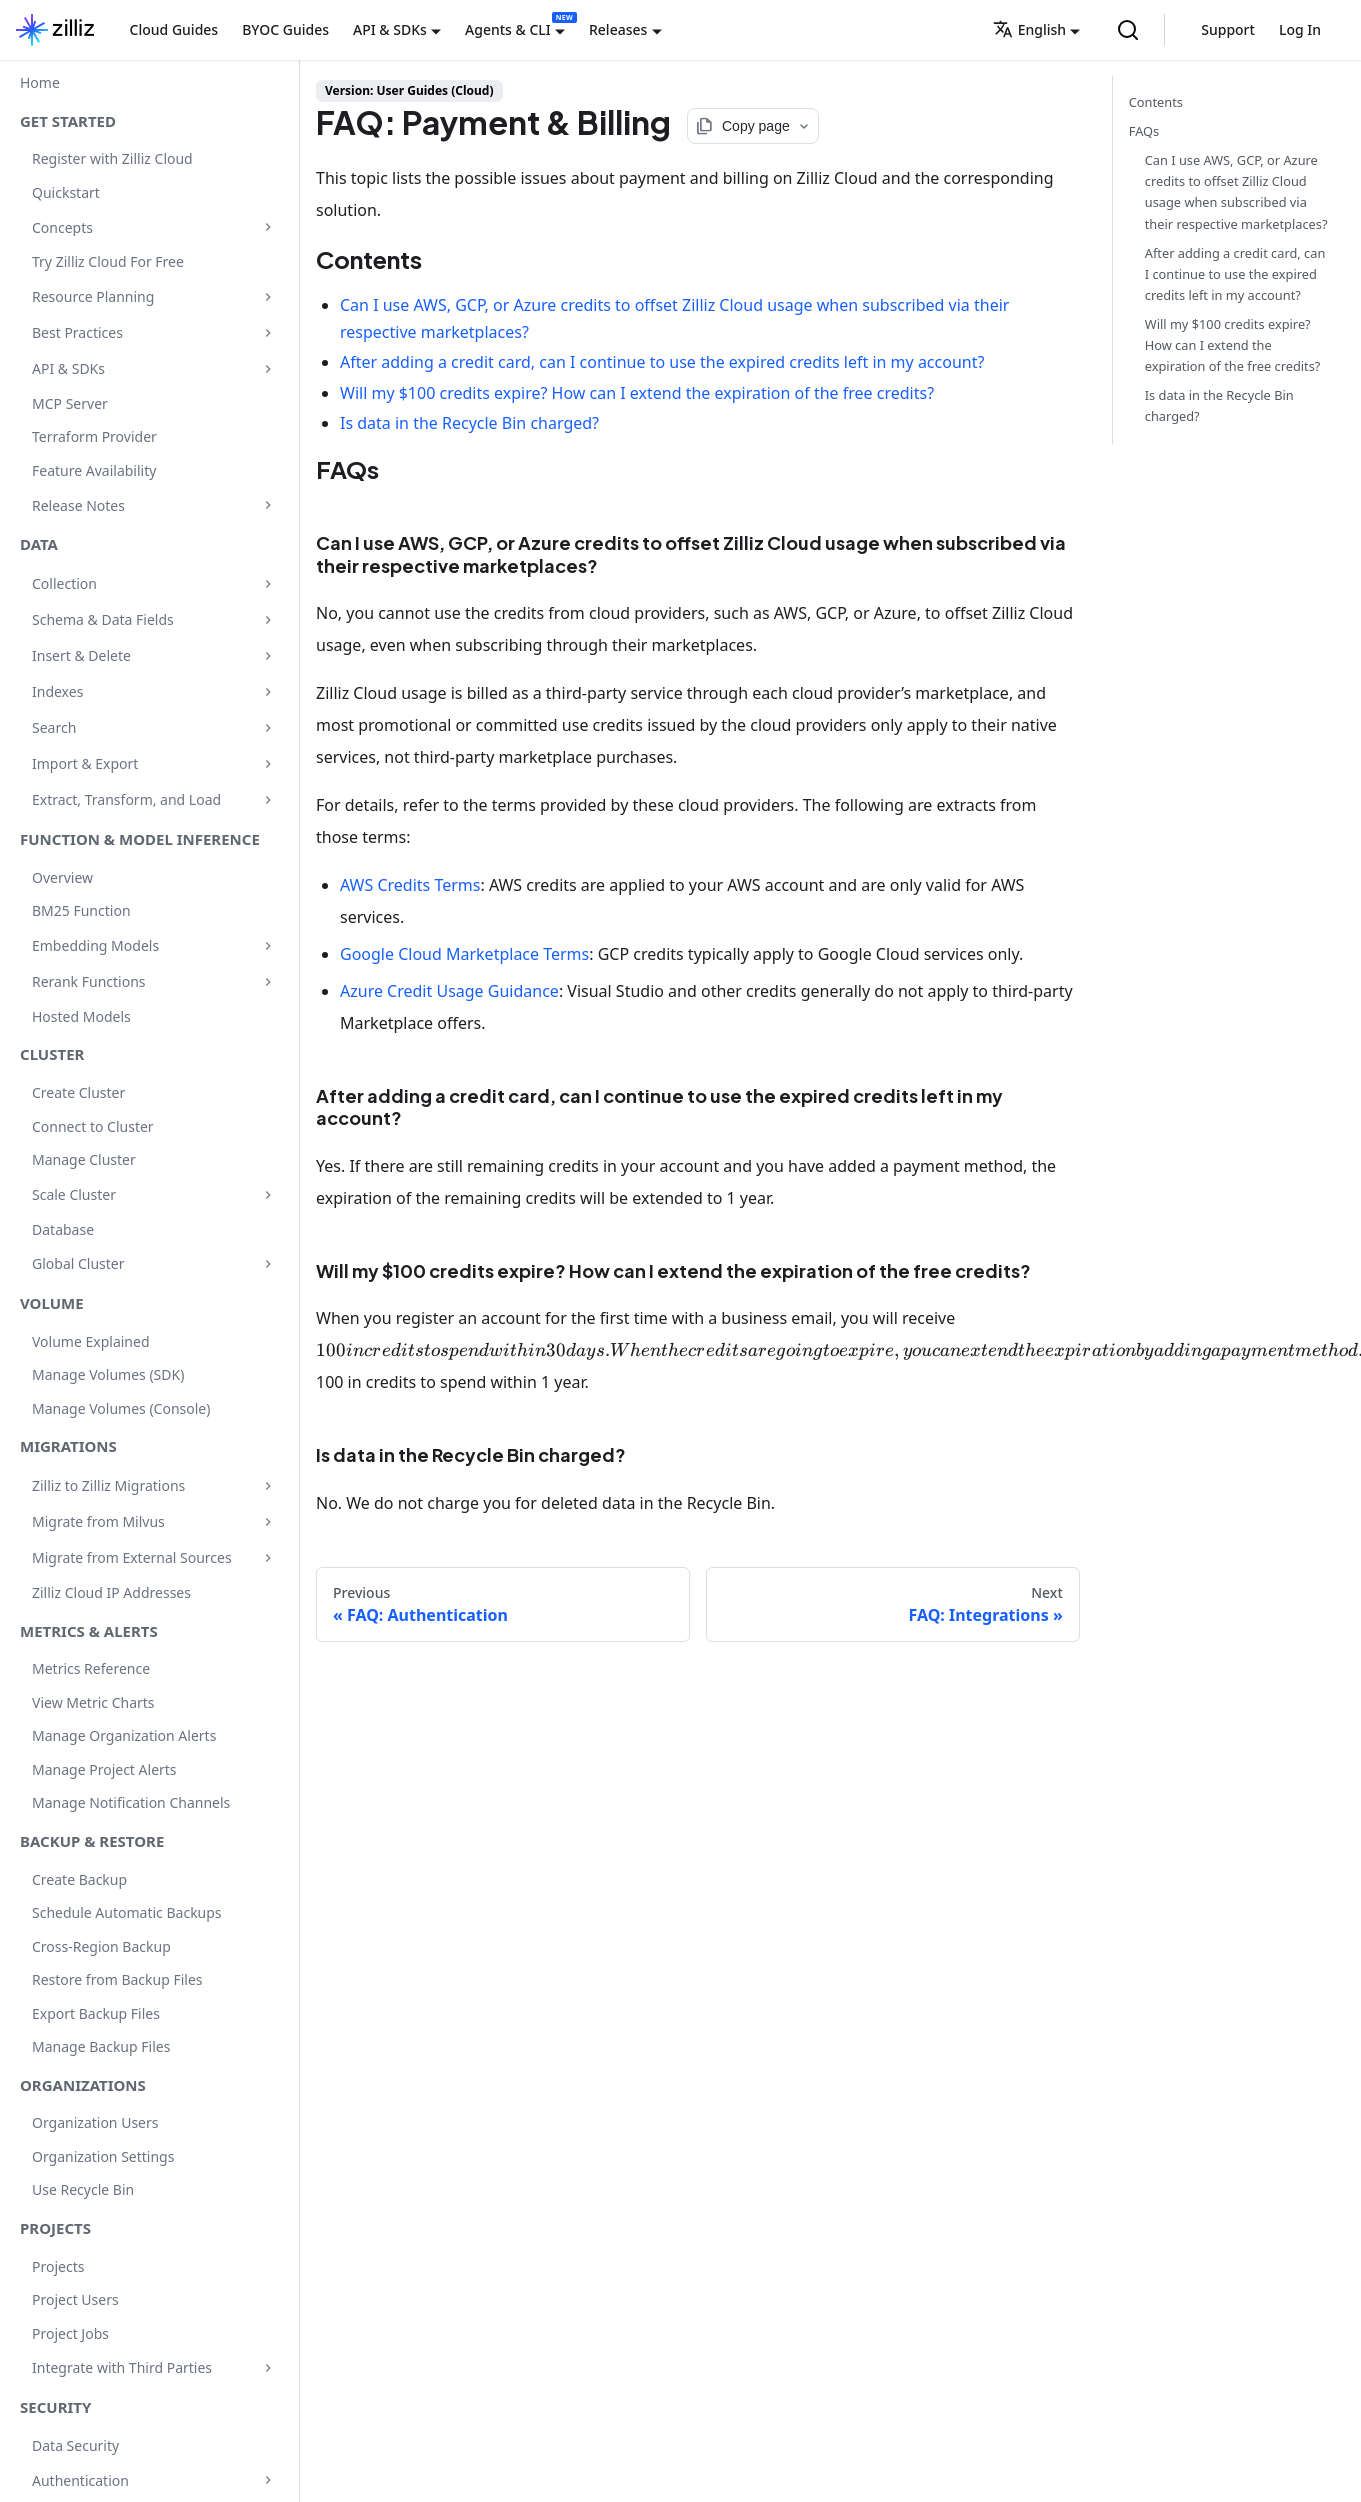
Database (63, 1229)
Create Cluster (78, 1092)
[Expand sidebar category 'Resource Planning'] (268, 297)
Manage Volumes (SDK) (108, 1374)
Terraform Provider (94, 436)
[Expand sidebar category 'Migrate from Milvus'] (268, 1522)
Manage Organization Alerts (124, 1735)
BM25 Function (81, 910)
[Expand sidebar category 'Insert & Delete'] (268, 656)
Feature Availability (94, 470)
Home (40, 82)
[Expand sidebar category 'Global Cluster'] (268, 1264)
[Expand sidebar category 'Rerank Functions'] (268, 982)
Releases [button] (618, 29)
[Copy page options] (753, 126)
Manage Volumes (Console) (121, 1408)
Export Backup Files (96, 2013)
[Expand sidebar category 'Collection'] (268, 584)
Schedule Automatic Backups (127, 1912)
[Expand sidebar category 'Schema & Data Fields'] (268, 620)
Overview (62, 877)
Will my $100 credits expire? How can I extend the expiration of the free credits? (637, 393)
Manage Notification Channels (131, 1802)
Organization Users (95, 2122)
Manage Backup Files (101, 2046)
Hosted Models (81, 1016)
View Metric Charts (93, 1702)
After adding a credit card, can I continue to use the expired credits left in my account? (662, 362)
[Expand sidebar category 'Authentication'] (268, 2480)
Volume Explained (91, 1341)
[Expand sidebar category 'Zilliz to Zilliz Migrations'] (268, 1486)
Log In (1300, 29)
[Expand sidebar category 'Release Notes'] (268, 505)
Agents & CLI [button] (508, 29)
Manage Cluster (84, 1159)
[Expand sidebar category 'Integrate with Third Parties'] (268, 2368)
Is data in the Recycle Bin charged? (469, 423)
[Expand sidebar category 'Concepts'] (268, 227)
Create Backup (79, 1879)
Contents (1156, 102)
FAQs (1144, 131)
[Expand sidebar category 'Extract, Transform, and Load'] (268, 800)
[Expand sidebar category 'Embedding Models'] (268, 946)
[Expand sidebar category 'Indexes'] (268, 692)
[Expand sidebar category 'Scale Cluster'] (268, 1195)
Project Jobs (70, 2333)
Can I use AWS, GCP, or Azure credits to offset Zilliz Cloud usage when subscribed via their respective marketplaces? (1236, 191)
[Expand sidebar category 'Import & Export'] (268, 764)
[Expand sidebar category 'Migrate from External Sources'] (268, 1558)
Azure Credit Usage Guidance (449, 991)
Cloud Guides (174, 29)
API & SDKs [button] (390, 29)
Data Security (75, 2445)
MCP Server (70, 403)
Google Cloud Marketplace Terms (464, 954)
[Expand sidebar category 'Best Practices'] (268, 333)
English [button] (1029, 29)
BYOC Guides (285, 29)
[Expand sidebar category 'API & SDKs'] (268, 369)
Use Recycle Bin (83, 2189)
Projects (58, 2266)
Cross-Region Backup (101, 1946)
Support (1228, 29)
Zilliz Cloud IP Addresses (111, 1592)
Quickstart (66, 192)
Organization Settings (103, 2156)
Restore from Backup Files (117, 1979)
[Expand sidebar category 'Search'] (268, 728)
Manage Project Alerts (104, 1769)
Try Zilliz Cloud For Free (108, 261)
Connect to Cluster (93, 1126)
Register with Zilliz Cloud (112, 158)
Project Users (75, 2299)
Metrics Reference (91, 1668)
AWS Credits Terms (410, 885)
